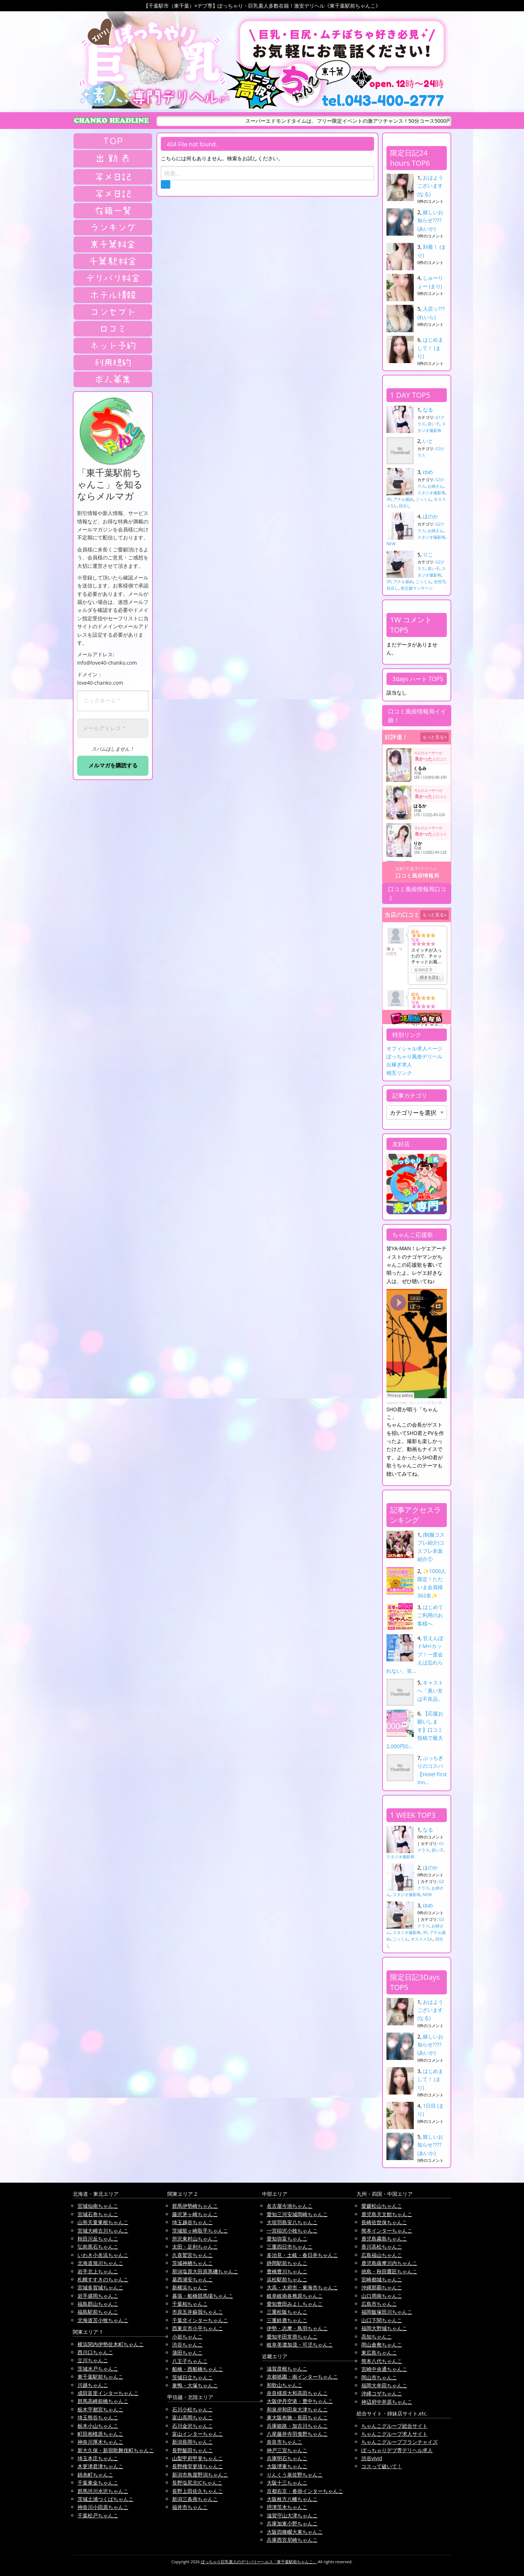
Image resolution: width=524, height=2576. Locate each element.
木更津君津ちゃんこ (100, 2466)
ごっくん (424, 499)
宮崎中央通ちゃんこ (384, 2368)
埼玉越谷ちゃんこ (192, 2222)
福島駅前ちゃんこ (98, 2311)
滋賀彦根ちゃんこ (287, 2368)
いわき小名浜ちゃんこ (103, 2254)
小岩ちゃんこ (187, 2336)
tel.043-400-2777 (383, 100)
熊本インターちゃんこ (386, 2230)
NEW (391, 543)
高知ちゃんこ (376, 2336)
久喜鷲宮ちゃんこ (192, 2254)
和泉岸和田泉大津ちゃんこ (297, 2409)
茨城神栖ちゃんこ (192, 2263)
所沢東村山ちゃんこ (195, 2238)
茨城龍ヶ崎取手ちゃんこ (200, 2230)
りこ (428, 554)
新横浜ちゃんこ (190, 2287)
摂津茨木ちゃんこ (287, 2507)
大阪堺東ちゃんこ (287, 2466)
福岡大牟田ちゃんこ (384, 2385)
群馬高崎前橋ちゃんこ (103, 2401)
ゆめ (428, 471)
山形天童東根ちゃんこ (103, 2222)
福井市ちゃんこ (190, 2507)
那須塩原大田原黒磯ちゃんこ (205, 2271)
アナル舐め (403, 499)
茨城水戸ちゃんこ (98, 2368)
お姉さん (436, 486)
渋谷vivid (371, 2458)
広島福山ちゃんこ (381, 2254)
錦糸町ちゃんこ (95, 2474)
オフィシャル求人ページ (414, 1048)
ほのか (430, 516)
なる (428, 409)
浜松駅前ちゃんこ (287, 2279)
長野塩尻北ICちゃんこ (197, 2482)
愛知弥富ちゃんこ (287, 2238)
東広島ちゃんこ (379, 2352)
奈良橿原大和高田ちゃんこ (297, 2393)
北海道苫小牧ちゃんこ (103, 2320)
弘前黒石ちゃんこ (98, 2246)
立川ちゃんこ (93, 2360)
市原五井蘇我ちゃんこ (197, 2311)
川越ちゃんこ (93, 2385)
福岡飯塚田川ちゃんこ (386, 2311)
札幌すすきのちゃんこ (103, 2279)
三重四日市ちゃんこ (290, 2246)
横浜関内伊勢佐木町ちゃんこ (111, 2344)
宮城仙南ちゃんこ (98, 2205)
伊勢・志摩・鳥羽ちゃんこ (297, 2328)
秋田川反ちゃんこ (98, 2238)
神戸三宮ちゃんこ (287, 2450)
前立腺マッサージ (417, 588)
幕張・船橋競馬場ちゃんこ (202, 2295)
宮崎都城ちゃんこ (381, 2279)
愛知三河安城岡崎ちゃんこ (297, 2214)
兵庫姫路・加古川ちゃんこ (297, 2425)
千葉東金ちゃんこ (98, 2482)
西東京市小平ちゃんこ (197, 2328)
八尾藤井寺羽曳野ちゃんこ (297, 2433)
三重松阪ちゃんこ (287, 2311)
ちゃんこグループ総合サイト (394, 2425)
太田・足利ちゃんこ (195, 2246)
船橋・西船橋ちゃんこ (197, 2368)
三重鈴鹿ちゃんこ (287, 2320)
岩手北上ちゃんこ (98, 2271)
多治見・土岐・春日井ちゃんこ (302, 2254)
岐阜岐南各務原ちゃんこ (295, 2295)
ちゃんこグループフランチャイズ (399, 2441)
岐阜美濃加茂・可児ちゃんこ (300, 2344)
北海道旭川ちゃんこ (100, 2263)
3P (388, 499)
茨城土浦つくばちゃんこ (106, 2499)
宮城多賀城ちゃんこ (100, 2287)
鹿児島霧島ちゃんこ (384, 2238)
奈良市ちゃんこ (284, 2441)
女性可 (440, 581)
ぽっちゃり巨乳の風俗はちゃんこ (436, 1403)
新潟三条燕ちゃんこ (195, 2499)
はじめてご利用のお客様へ (430, 1615)
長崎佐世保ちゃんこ (384, 2222)
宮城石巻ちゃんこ (98, 2214)
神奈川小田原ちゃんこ (103, 2507)
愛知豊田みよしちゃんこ (295, 2303)
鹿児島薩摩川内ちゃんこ (389, 2263)
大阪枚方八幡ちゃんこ (292, 2499)
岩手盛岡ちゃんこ (98, 2295)
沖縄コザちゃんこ (381, 2393)
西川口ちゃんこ (95, 2352)
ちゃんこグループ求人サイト (394, 2433)
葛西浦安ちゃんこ (192, 2279)
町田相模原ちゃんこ (100, 2433)
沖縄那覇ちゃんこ (381, 2287)
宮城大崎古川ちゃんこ (103, 2230)
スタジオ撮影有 (431, 492)
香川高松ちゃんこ (381, 2246)
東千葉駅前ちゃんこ (100, 2376)
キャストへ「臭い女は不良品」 (430, 1690)
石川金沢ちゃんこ (192, 2425)
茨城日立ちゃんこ (192, 2377)
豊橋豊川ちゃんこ (287, 2271)
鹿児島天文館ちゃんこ (386, 2214)
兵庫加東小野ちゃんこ (292, 2523)
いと (428, 440)
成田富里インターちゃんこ (108, 2393)
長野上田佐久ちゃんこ (197, 2490)
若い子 (434, 423)
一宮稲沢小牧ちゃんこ (292, 2230)
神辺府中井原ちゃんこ (386, 2401)
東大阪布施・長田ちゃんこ (297, 2417)
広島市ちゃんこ (379, 2303)
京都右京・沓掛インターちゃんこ (305, 2490)
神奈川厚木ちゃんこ (100, 2441)
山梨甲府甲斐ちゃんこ (197, 2458)
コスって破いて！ (381, 2466)
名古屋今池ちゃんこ (290, 2205)
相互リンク (399, 1072)
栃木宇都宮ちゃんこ (100, 2409)
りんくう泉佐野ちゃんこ (295, 2474)
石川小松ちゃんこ (192, 2409)
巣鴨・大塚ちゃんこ (195, 2385)
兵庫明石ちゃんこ (287, 2458)
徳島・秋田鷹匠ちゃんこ (389, 2271)
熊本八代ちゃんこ (381, 2360)
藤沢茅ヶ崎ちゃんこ (195, 2214)
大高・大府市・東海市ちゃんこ (302, 2287)
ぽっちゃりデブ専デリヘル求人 (397, 2450)
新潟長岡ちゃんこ (192, 2441)
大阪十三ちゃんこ (287, 2482)
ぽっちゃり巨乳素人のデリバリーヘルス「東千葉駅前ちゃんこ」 (259, 2561)
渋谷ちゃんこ (187, 2344)
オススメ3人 (422, 1939)
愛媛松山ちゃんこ (381, 2205)
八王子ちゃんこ (190, 2360)
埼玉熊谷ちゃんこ (98, 2417)
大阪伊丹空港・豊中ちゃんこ (300, 2401)
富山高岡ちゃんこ (192, 2417)
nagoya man (396, 1403)
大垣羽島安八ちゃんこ (292, 2222)
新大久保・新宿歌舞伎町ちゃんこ (116, 2450)
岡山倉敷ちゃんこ (381, 2344)
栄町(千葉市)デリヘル (416, 869)
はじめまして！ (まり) (430, 347)
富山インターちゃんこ (197, 2433)
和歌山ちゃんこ (284, 2385)
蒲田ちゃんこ (187, 2352)
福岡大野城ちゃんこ (384, 2328)
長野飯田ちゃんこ (192, 2450)
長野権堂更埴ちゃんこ (197, 2466)
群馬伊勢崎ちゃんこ (195, 2205)
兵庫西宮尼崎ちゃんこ (292, 2539)
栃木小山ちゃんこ (98, 2425)
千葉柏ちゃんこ (190, 2303)
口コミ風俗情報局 (417, 875)
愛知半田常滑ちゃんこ (292, 2336)
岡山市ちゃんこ (379, 2377)
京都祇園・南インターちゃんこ (302, 2376)
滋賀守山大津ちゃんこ (292, 2515)
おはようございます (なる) (430, 185)
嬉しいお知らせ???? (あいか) (430, 220)
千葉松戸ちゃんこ (98, 2515)
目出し (405, 505)
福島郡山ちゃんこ (98, 2303)
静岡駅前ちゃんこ (287, 2263)
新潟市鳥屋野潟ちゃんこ (200, 2474)
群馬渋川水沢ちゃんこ (103, 2490)
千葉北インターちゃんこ (200, 2320)
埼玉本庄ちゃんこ (98, 2458)
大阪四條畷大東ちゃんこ (295, 2531)
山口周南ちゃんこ (381, 2295)
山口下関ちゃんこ (381, 2320)
